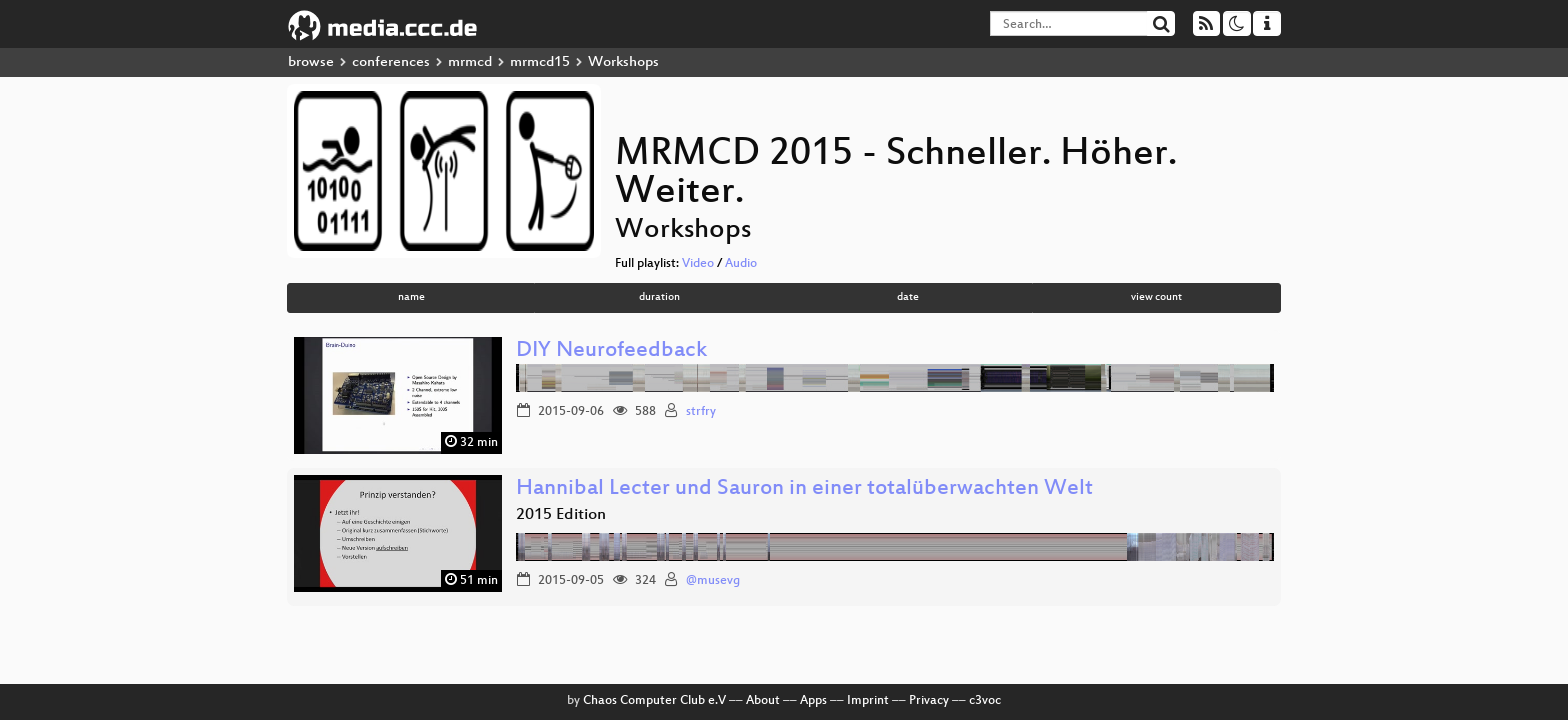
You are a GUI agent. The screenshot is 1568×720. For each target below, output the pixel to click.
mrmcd (470, 62)
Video (698, 264)
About (763, 701)
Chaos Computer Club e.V (654, 701)
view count (1156, 297)
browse (311, 62)
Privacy (929, 701)
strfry (701, 412)
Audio (741, 264)
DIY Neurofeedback (611, 351)
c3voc (985, 701)
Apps (813, 701)
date (908, 297)
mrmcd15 (540, 62)
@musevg (713, 581)
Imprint (868, 701)
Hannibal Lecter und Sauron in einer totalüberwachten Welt (804, 489)
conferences (391, 62)
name (411, 297)
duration (659, 297)
